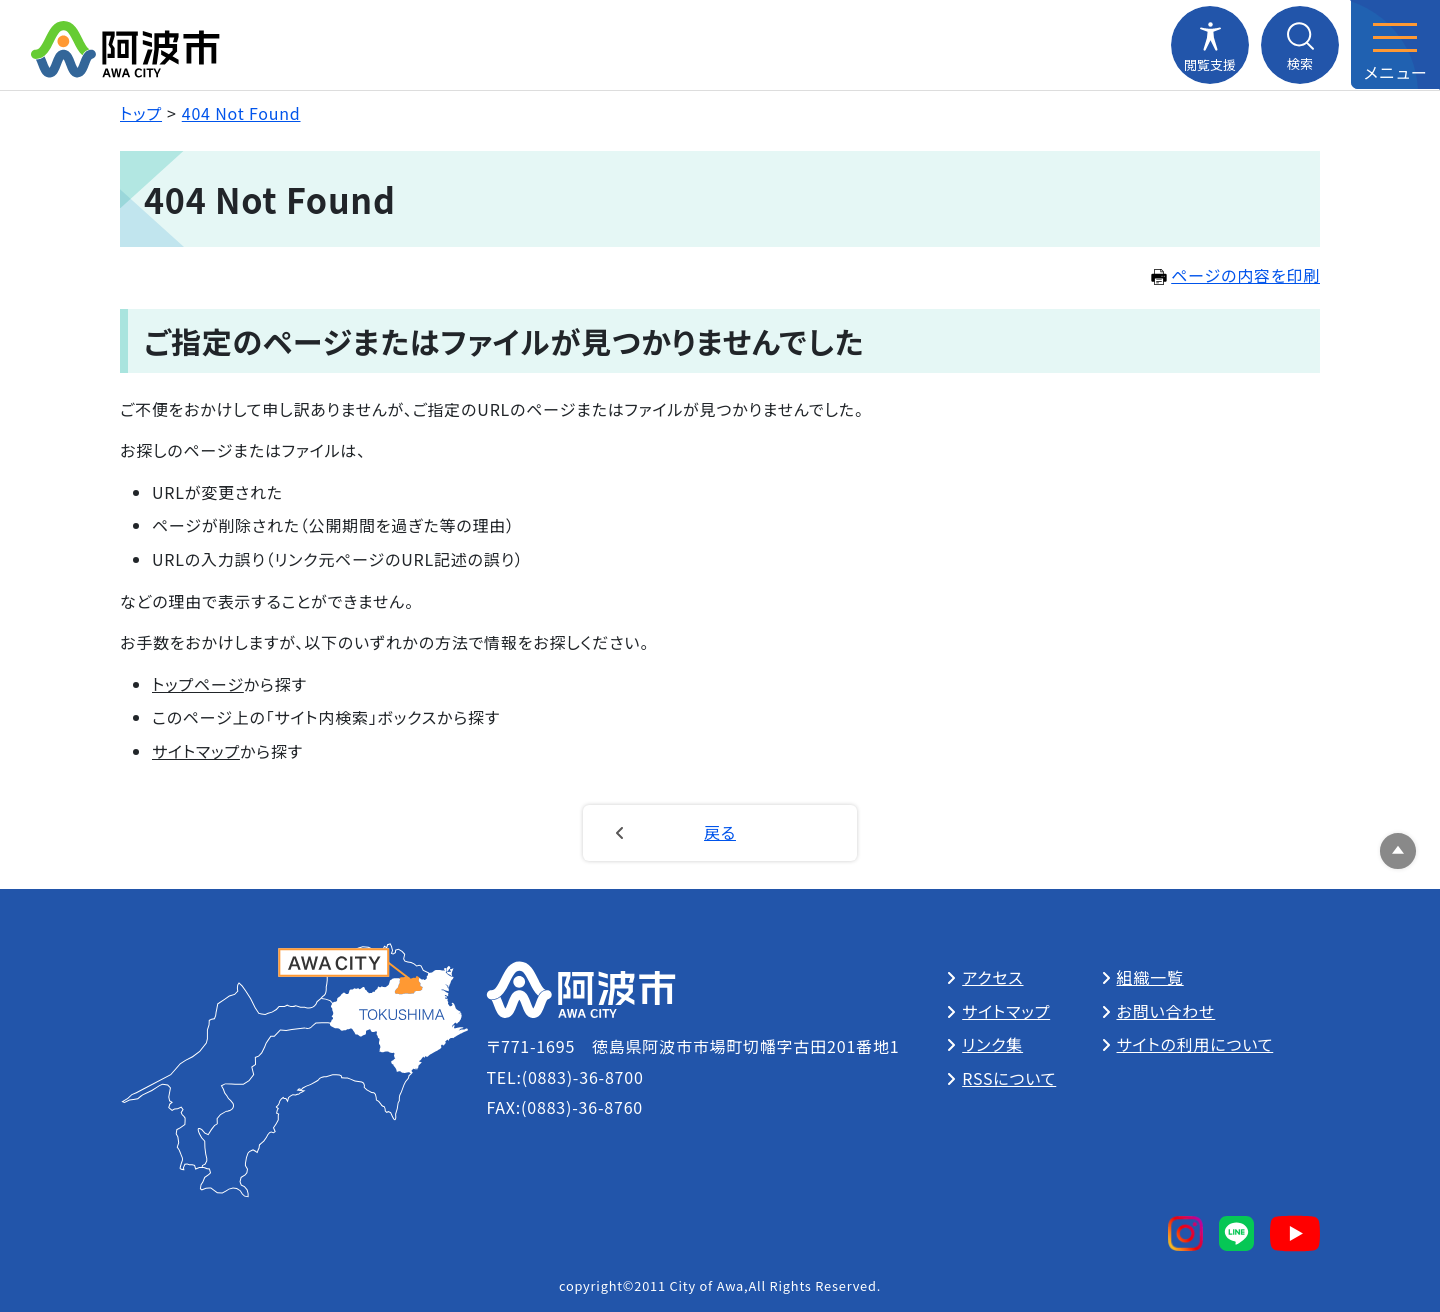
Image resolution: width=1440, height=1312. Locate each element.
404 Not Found (241, 113)
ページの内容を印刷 (1235, 275)
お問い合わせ (1166, 1011)
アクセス (992, 977)
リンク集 (992, 1044)
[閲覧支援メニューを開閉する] (1210, 45)
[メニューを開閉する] (1395, 45)
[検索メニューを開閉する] (1300, 45)
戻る (720, 832)
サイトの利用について (1195, 1044)
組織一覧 (1150, 977)
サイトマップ (196, 751)
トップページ (198, 684)
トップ (141, 113)
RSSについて (1009, 1078)
